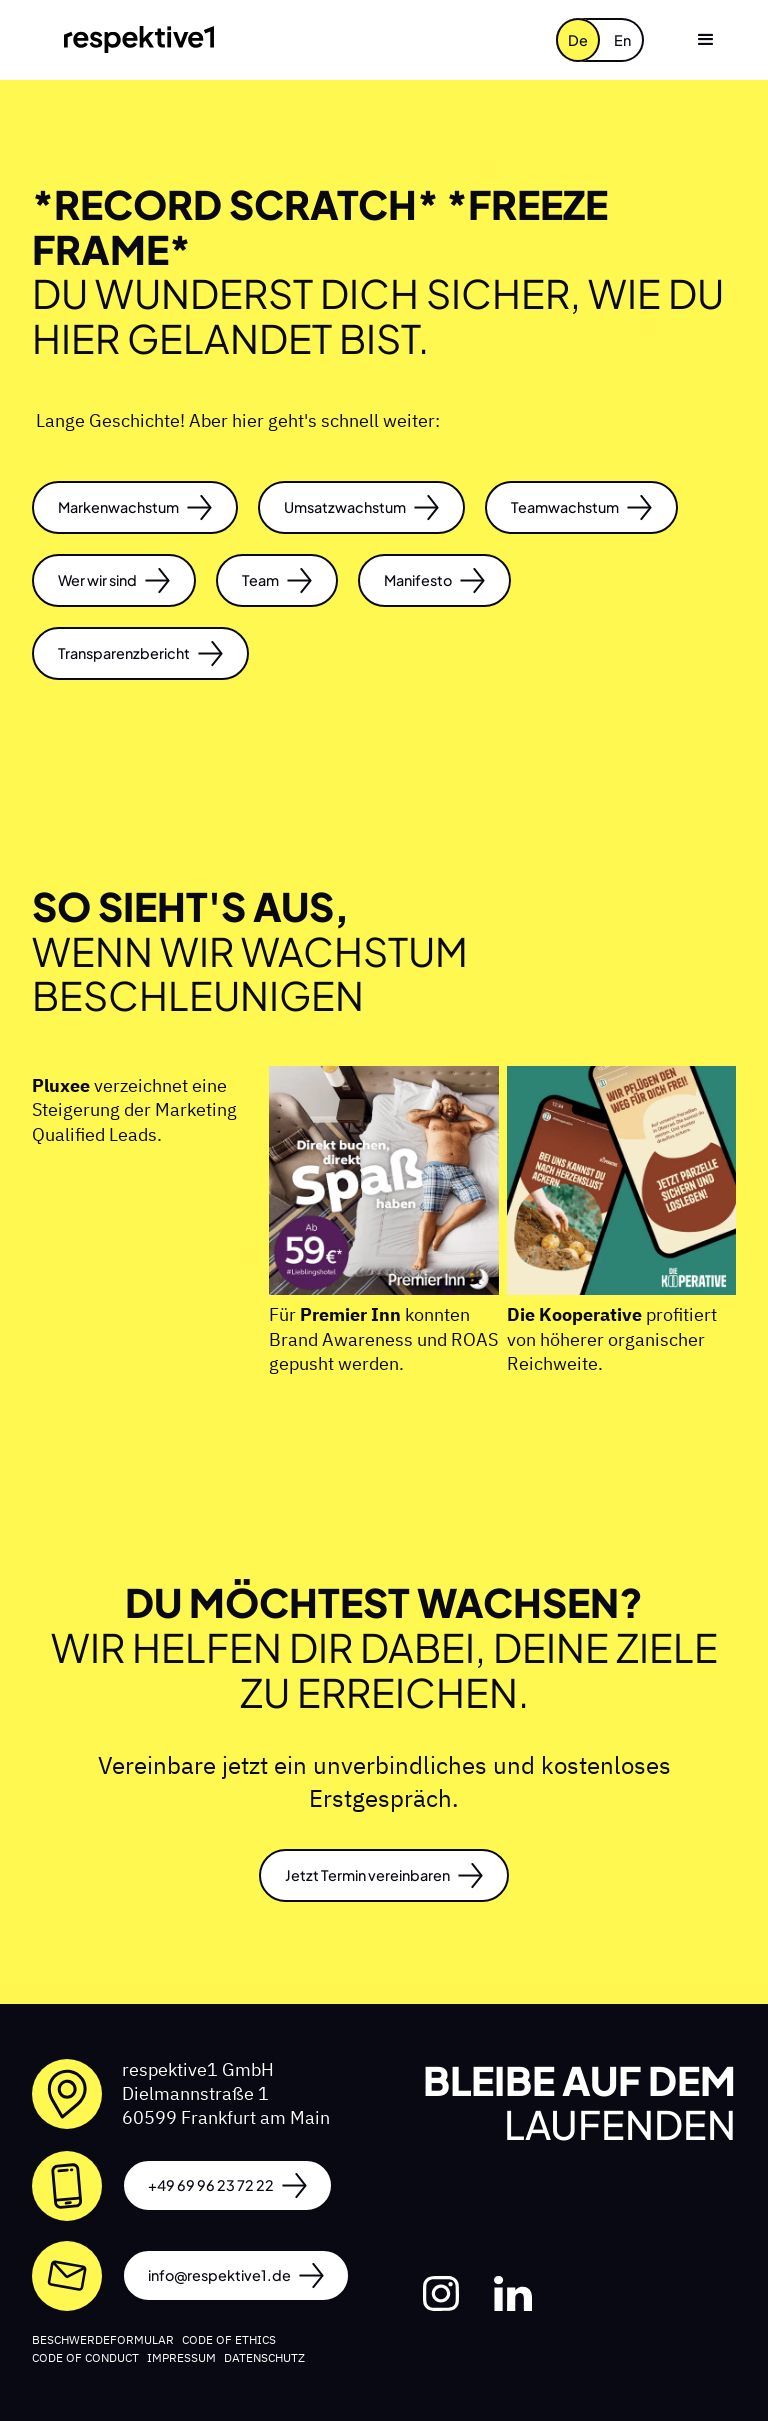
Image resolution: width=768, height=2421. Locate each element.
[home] (139, 39)
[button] (706, 40)
